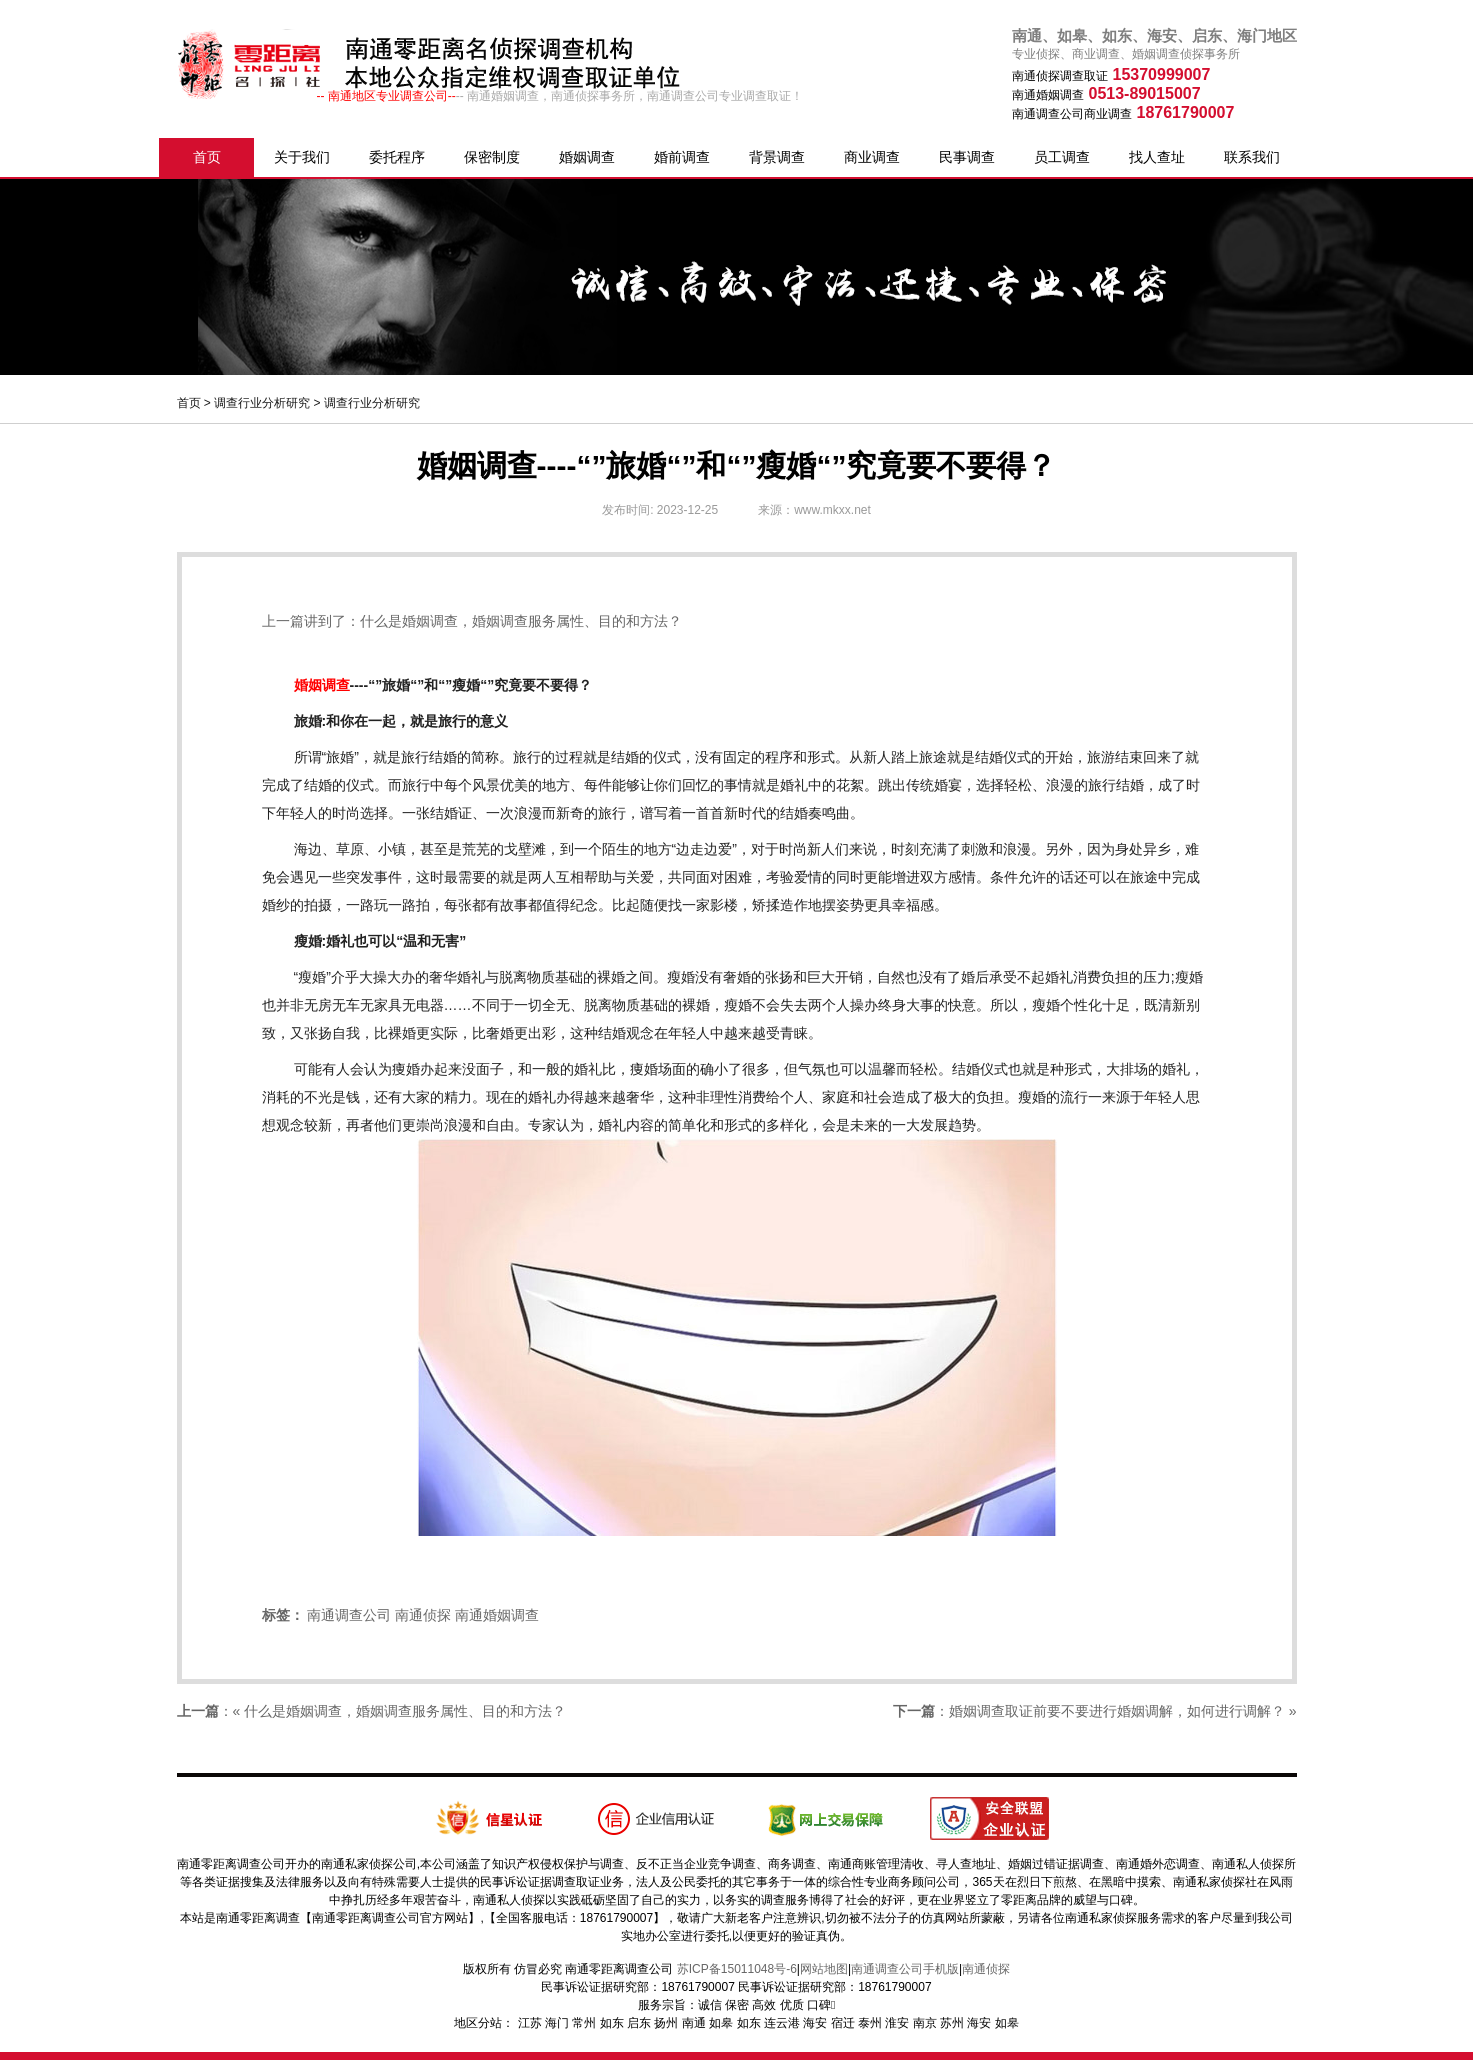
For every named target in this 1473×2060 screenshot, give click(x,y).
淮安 (897, 2023)
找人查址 (1157, 157)
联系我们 (1252, 157)
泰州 (870, 2023)
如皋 (721, 2023)
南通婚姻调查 (497, 1615)
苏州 (952, 2023)
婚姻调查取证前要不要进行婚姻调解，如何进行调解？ (1117, 1711)
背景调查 (777, 157)
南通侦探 (423, 1615)
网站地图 (824, 1969)
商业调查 (872, 157)
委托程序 (397, 157)
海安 (815, 2023)
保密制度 (492, 157)
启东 (639, 2023)
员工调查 (1062, 157)
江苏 (530, 2023)
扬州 (666, 2023)
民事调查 (967, 157)
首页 (207, 157)
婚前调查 (682, 157)
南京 (925, 2023)
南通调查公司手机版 (905, 1969)
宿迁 (843, 2023)
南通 (694, 2023)
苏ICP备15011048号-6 (737, 1969)
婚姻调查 (587, 157)
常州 (584, 2023)
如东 (612, 2023)
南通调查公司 (349, 1615)
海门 (557, 2023)
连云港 (782, 2023)
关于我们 (302, 157)
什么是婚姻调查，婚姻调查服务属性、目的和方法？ (521, 621)
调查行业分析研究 (262, 403)
